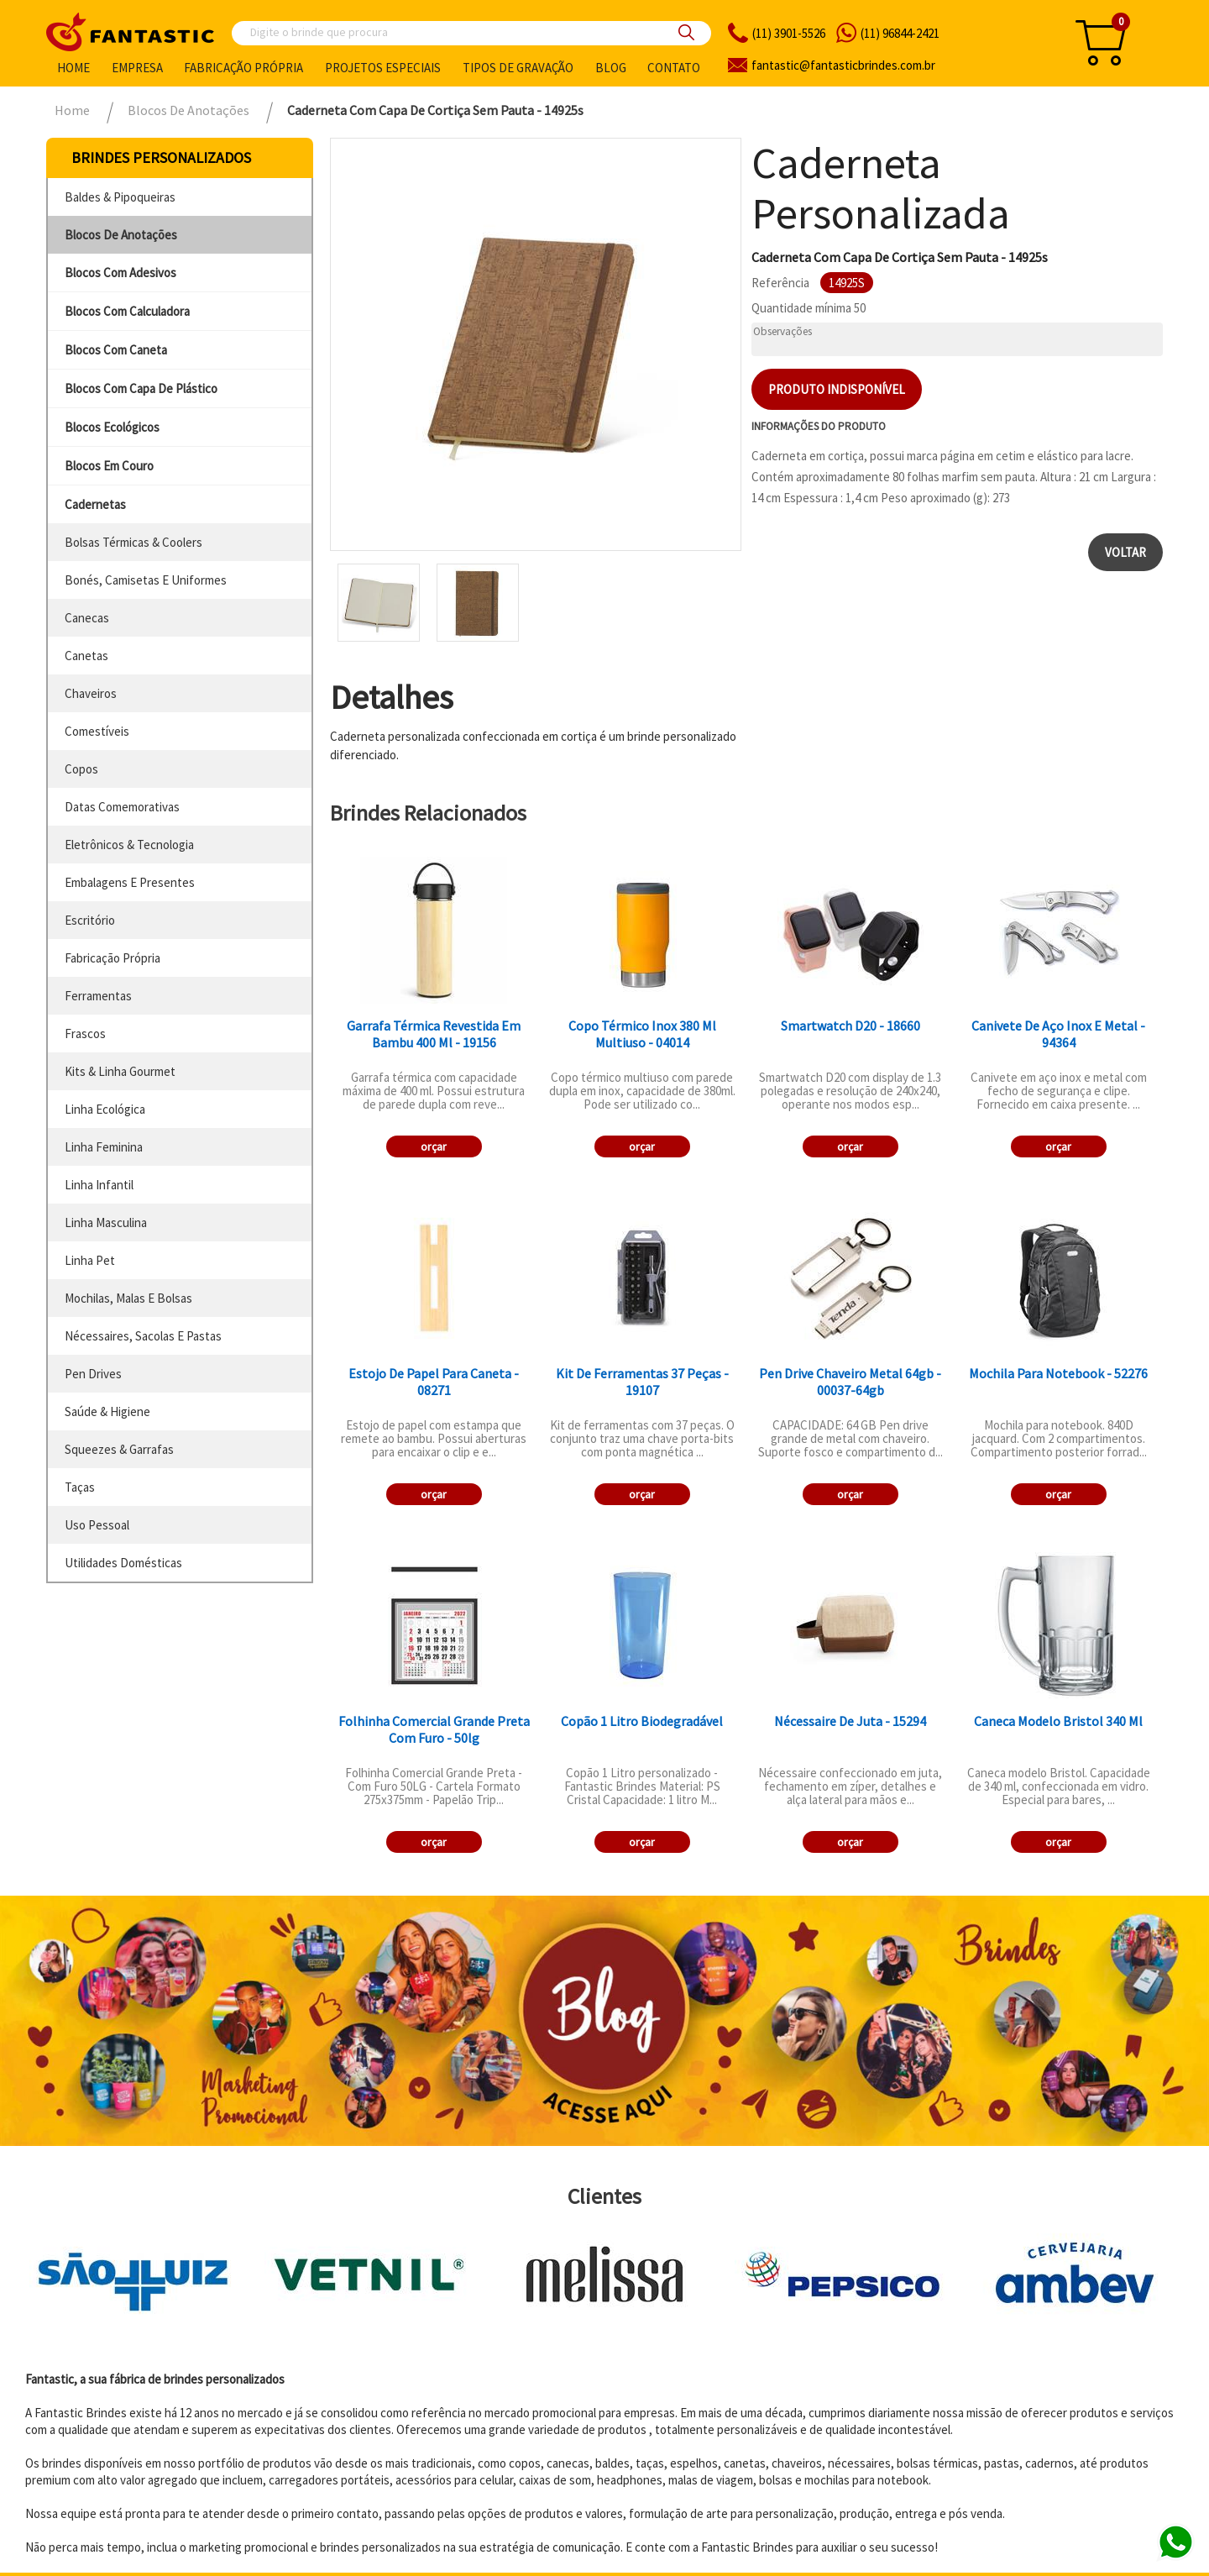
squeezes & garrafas (119, 1449)
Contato (673, 68)
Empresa (137, 68)
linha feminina (104, 1147)
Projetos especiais (383, 68)
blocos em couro (109, 466)
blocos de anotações (121, 235)
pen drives (93, 1374)
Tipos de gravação (518, 68)
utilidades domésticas (123, 1563)
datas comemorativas (122, 807)
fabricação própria (112, 958)
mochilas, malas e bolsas (128, 1298)
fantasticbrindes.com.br (843, 65)
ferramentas (98, 996)
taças (80, 1487)
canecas (87, 618)
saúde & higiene (107, 1411)
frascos (85, 1033)
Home (73, 68)
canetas (86, 656)
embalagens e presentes (130, 882)
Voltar (1125, 552)
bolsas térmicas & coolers (133, 542)
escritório (90, 920)
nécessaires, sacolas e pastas (143, 1336)
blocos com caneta (116, 350)
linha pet (90, 1260)
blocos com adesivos (120, 273)
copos (81, 769)
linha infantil (99, 1185)
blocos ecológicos (112, 427)
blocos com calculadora (127, 311)
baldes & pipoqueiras (120, 197)
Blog (610, 68)
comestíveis (97, 731)
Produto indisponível (836, 389)
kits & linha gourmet (120, 1071)
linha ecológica (105, 1109)
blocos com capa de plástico (141, 388)
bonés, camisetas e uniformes (146, 580)
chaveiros (91, 693)
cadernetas (95, 504)
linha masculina (106, 1222)
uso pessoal (97, 1525)
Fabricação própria (243, 68)
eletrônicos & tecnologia (129, 845)
